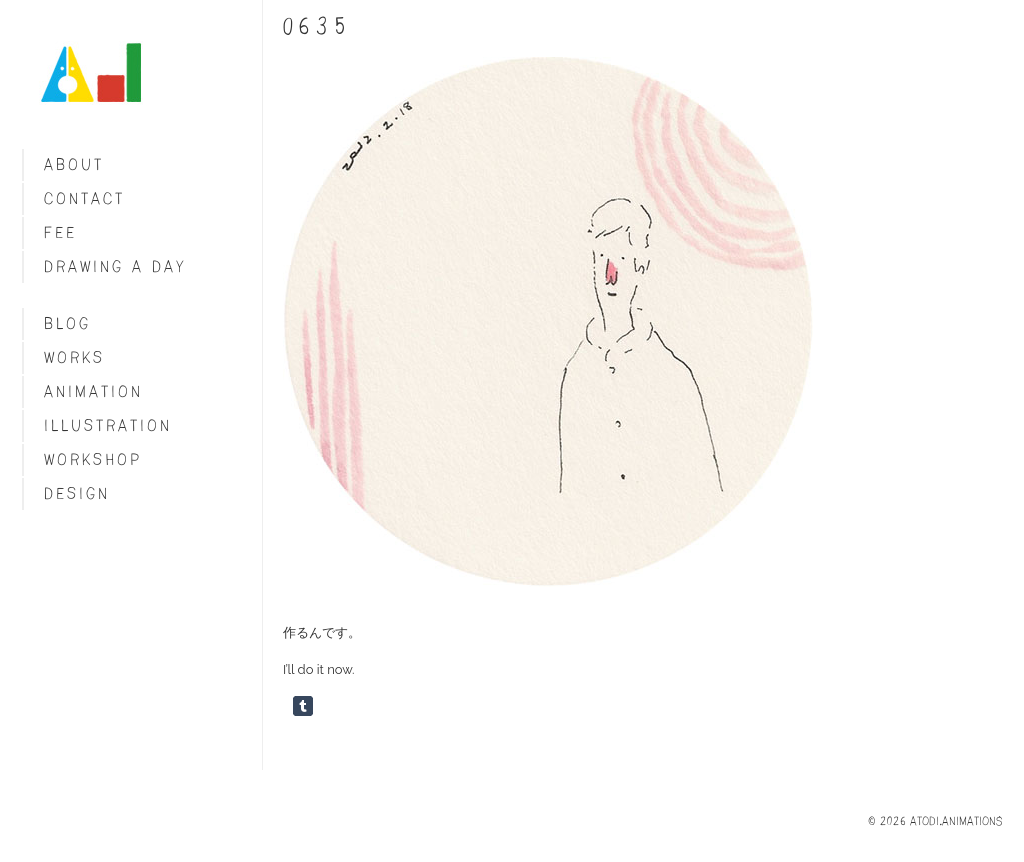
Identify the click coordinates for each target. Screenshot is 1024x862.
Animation (93, 391)
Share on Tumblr (303, 706)
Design (77, 493)
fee (60, 232)
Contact (84, 198)
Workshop (93, 459)
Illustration (108, 425)
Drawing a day (115, 266)
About (74, 164)
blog (67, 323)
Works (74, 357)
